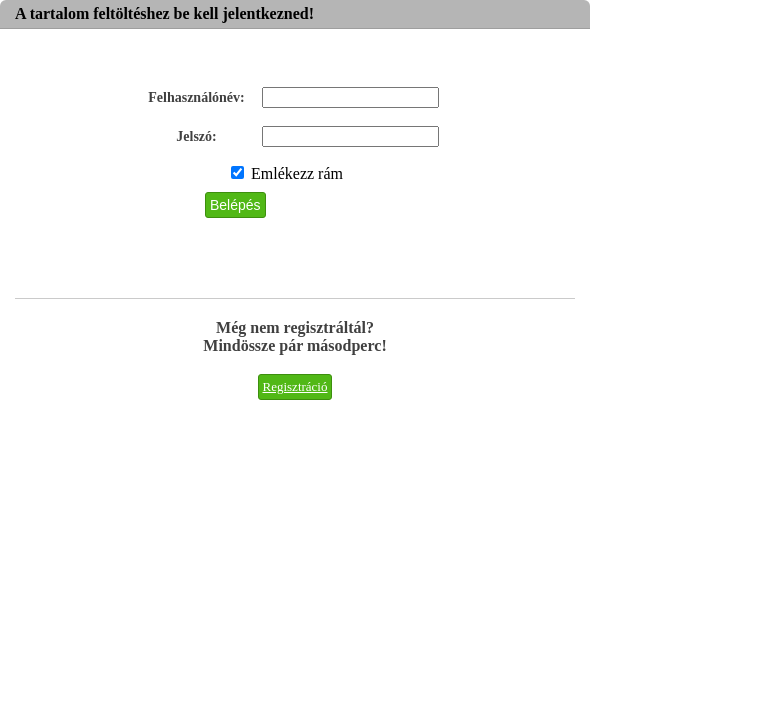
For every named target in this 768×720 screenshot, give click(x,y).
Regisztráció (295, 386)
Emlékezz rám (287, 173)
